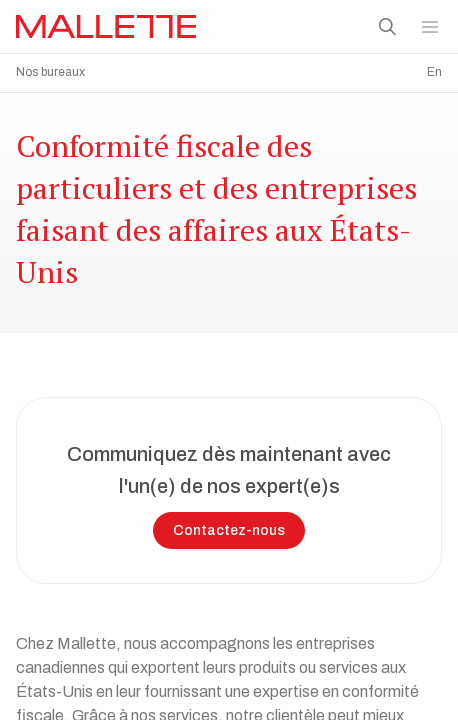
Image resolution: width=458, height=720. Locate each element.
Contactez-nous (229, 525)
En (434, 72)
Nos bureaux (50, 72)
